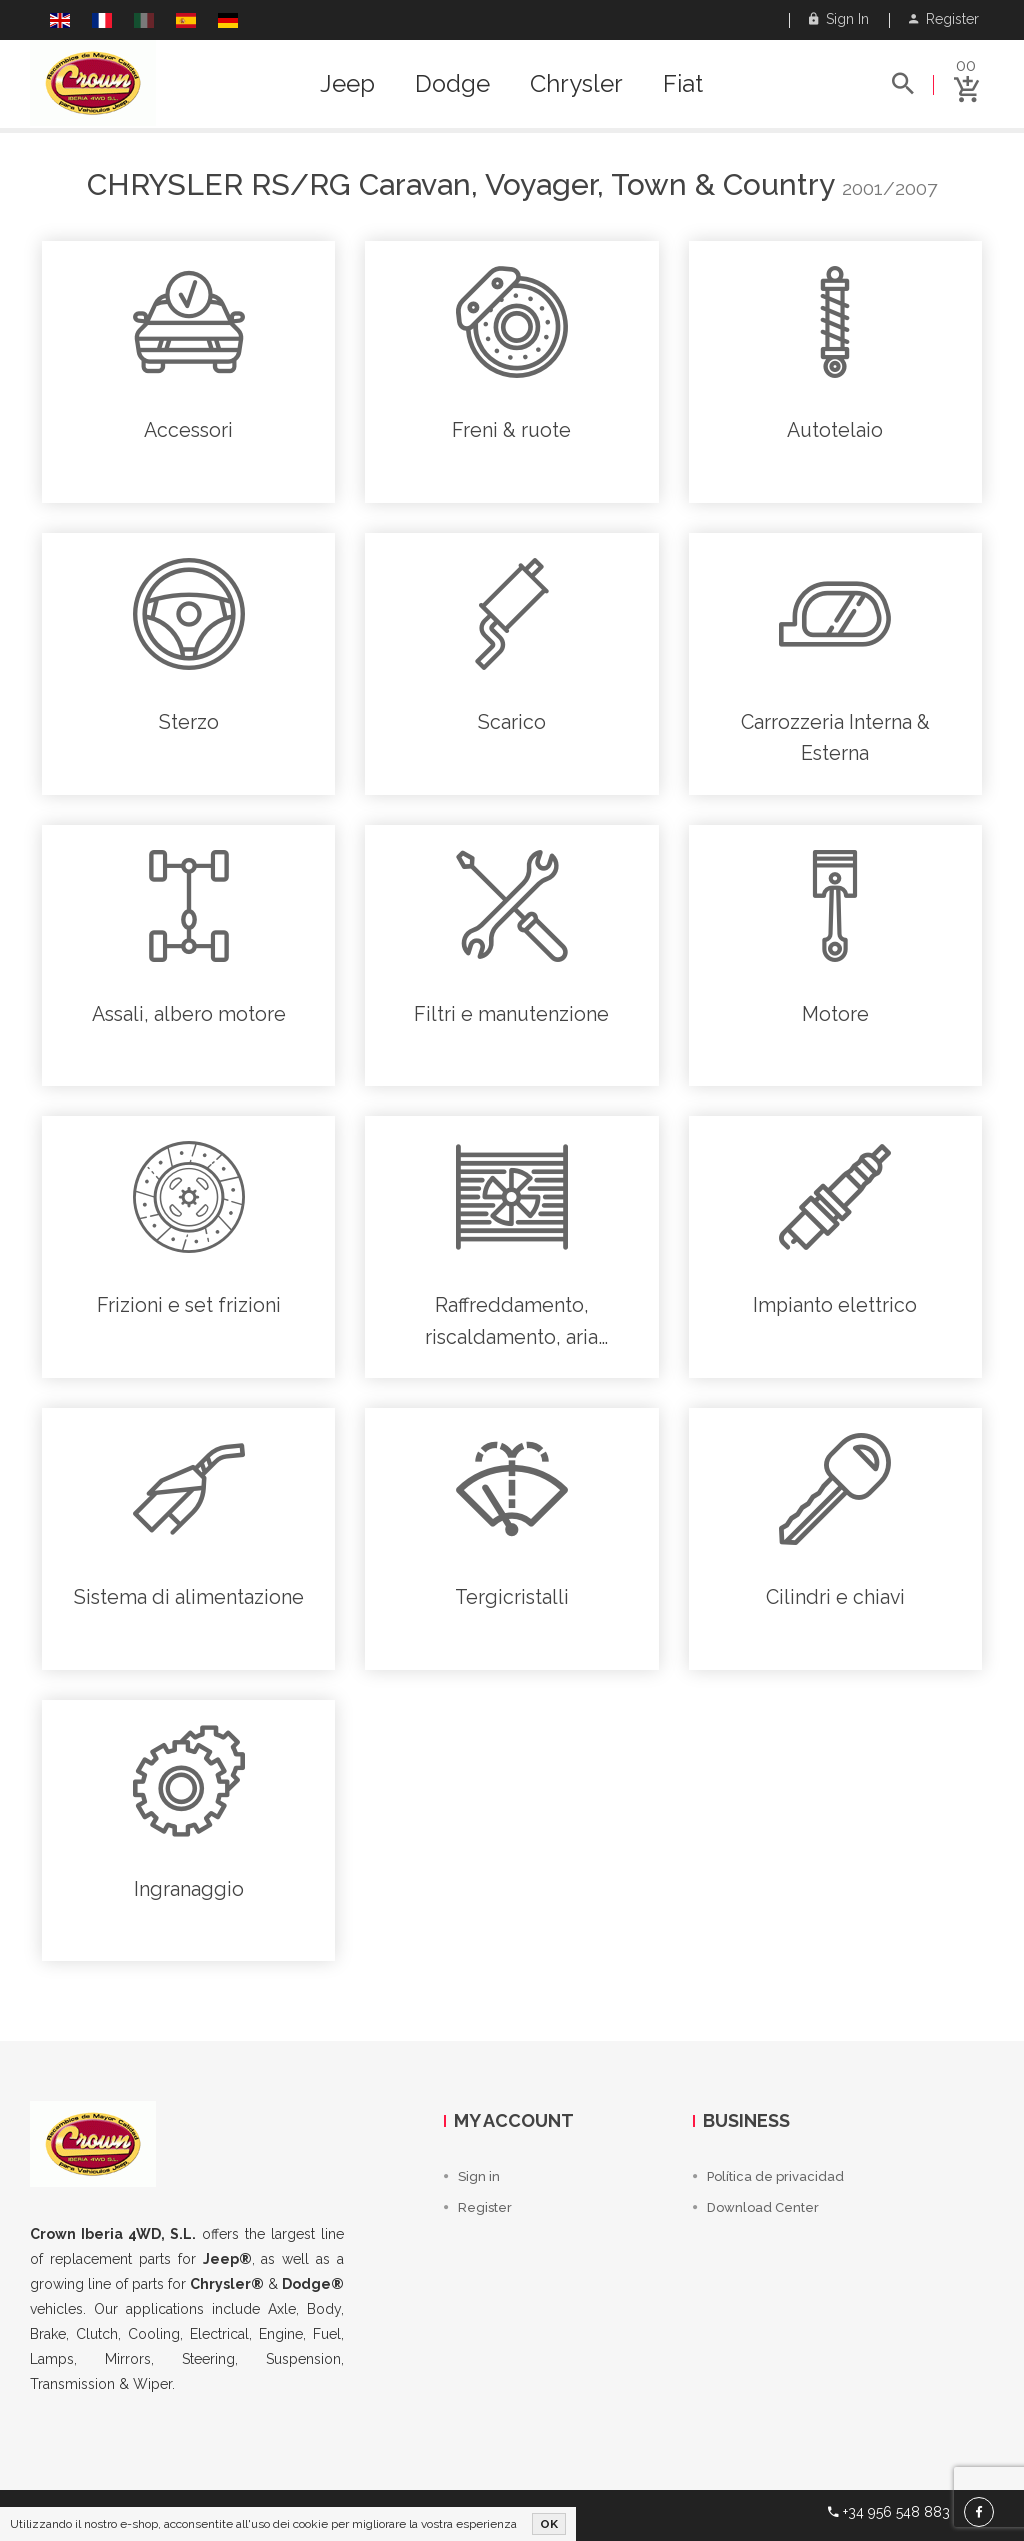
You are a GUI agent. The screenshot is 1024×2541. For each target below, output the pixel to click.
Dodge (452, 84)
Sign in (839, 19)
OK (549, 2524)
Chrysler (576, 84)
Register (944, 19)
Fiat (683, 84)
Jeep (347, 84)
